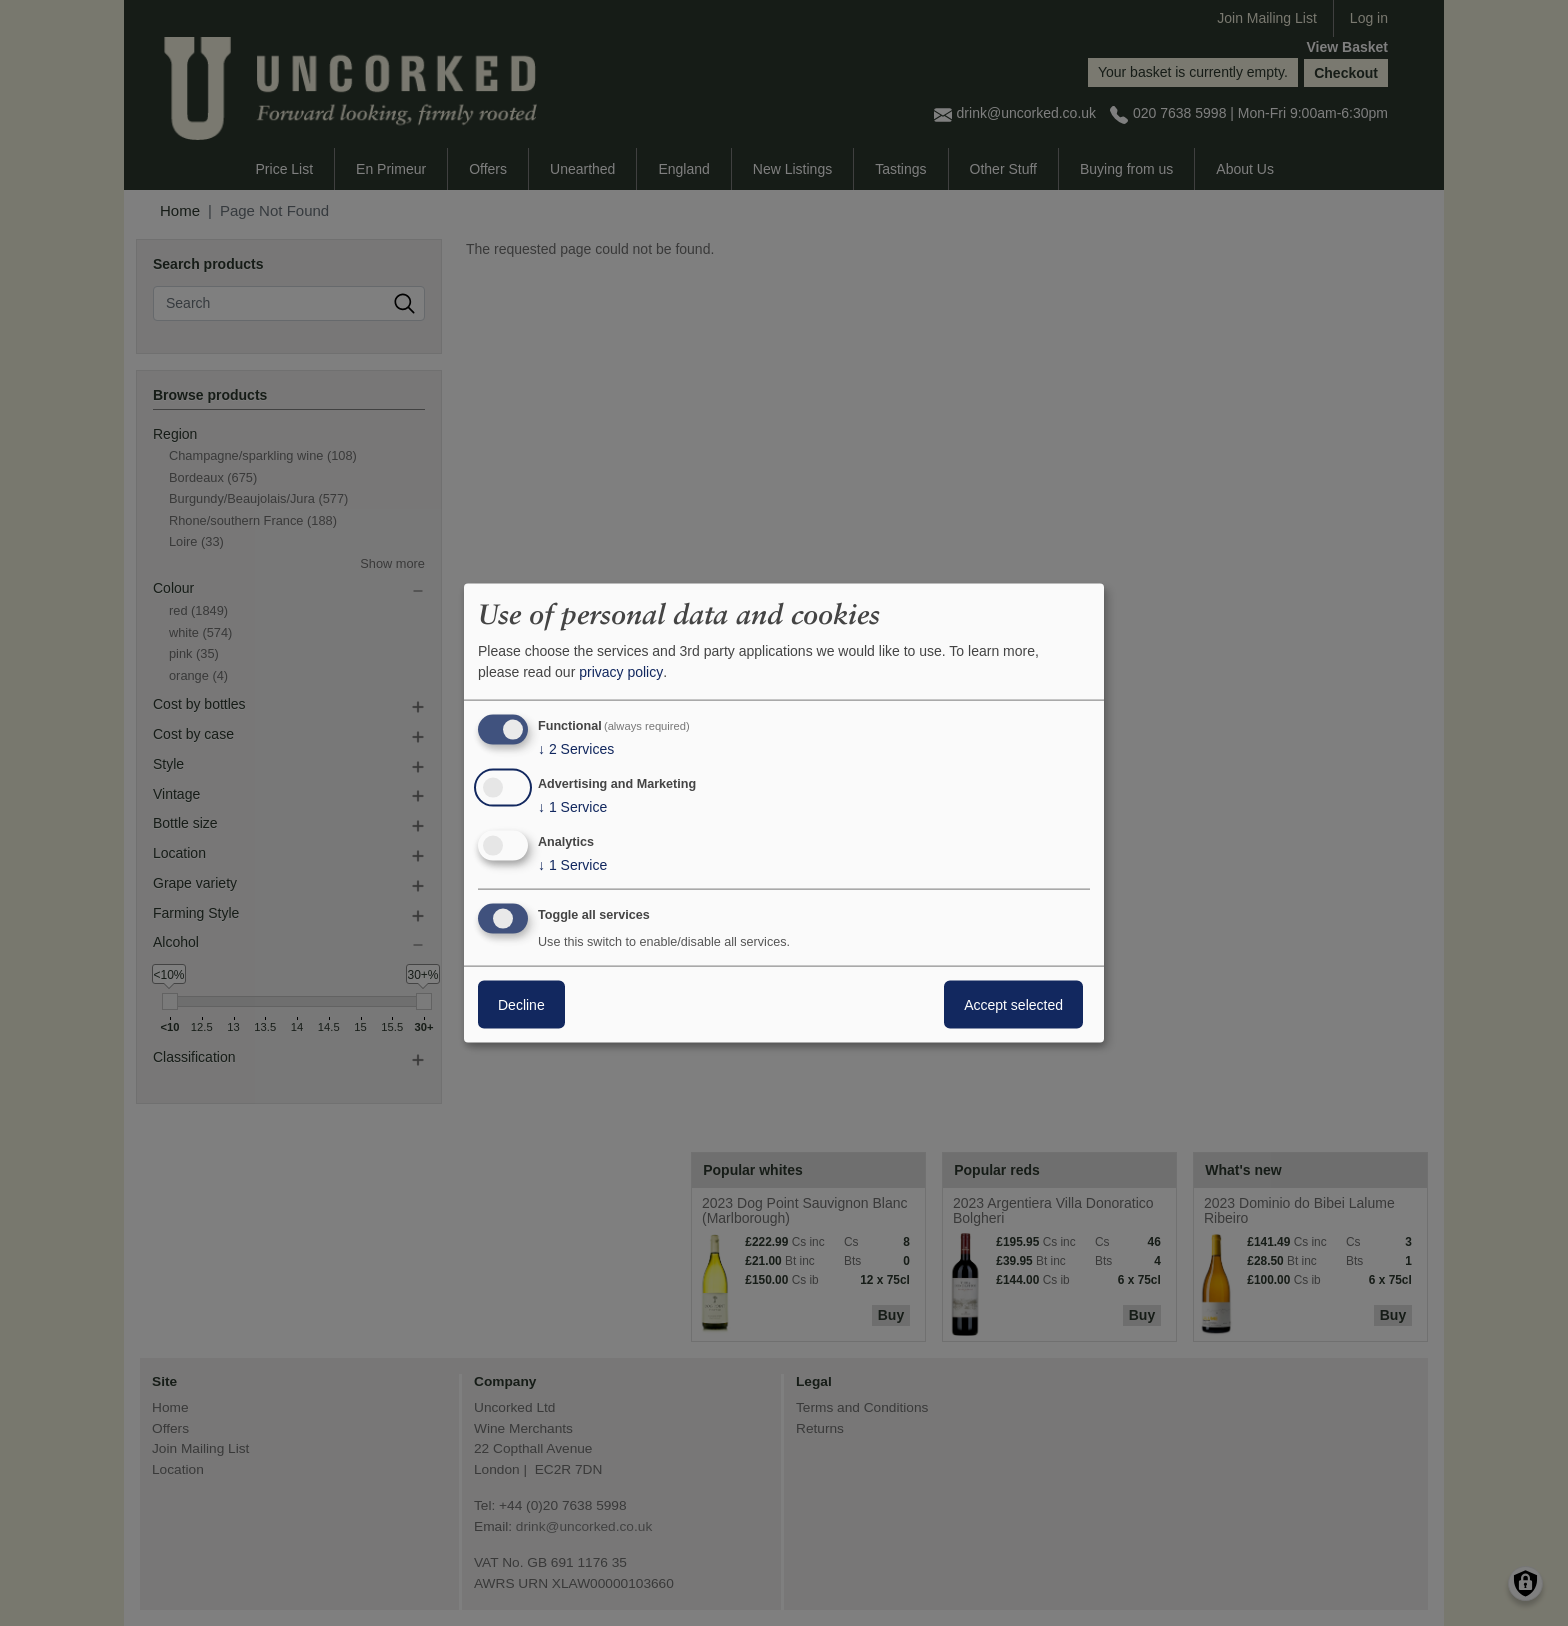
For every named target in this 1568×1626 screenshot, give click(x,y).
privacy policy (621, 672)
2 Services (576, 749)
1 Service (572, 807)
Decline (521, 1004)
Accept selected (1013, 1004)
